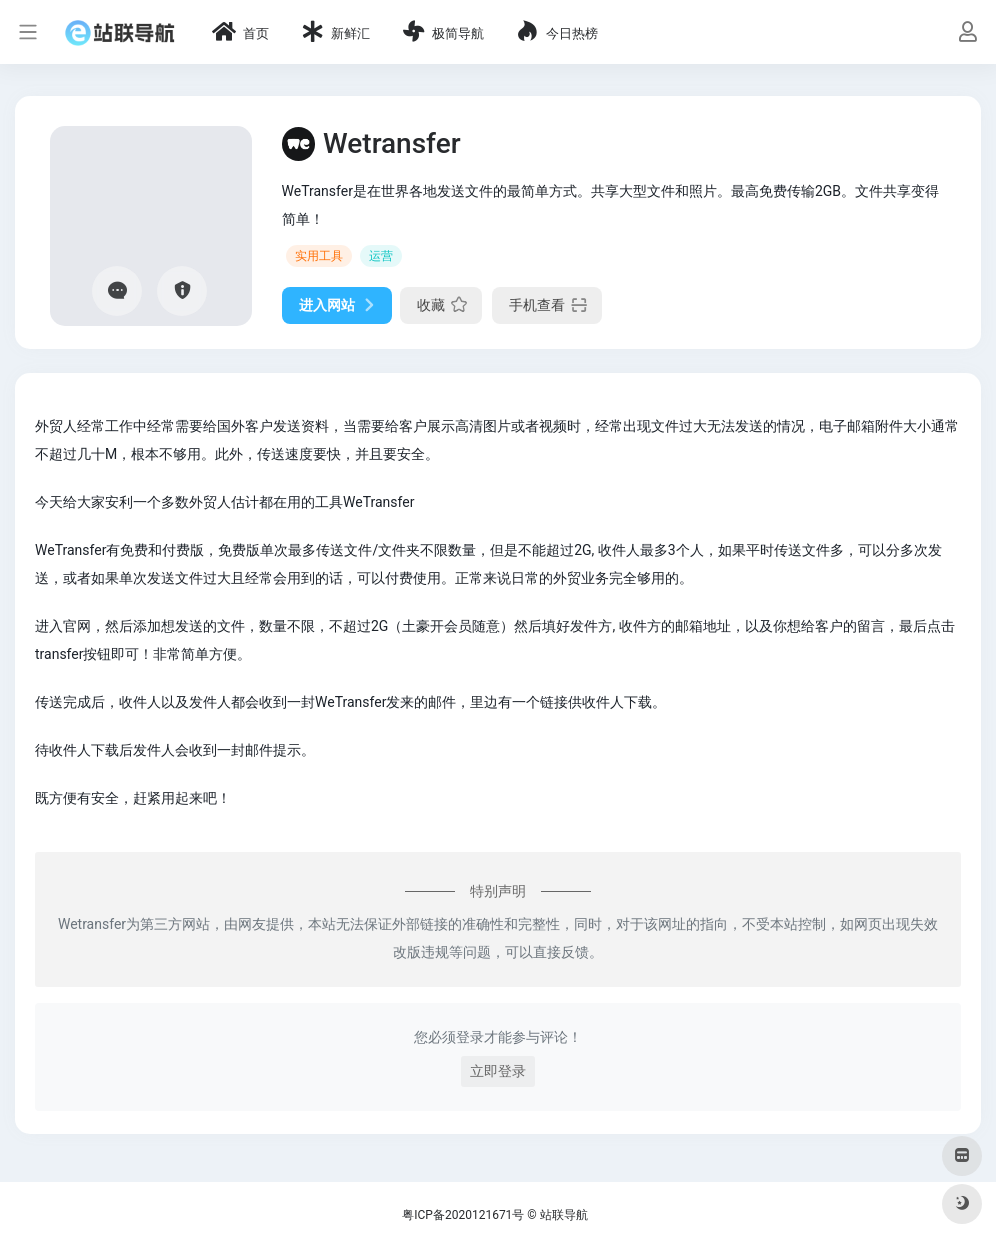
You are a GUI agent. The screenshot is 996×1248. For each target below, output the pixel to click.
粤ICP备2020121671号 (463, 1215)
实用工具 (319, 256)
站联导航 (564, 1215)
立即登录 (498, 1071)
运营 (381, 256)
